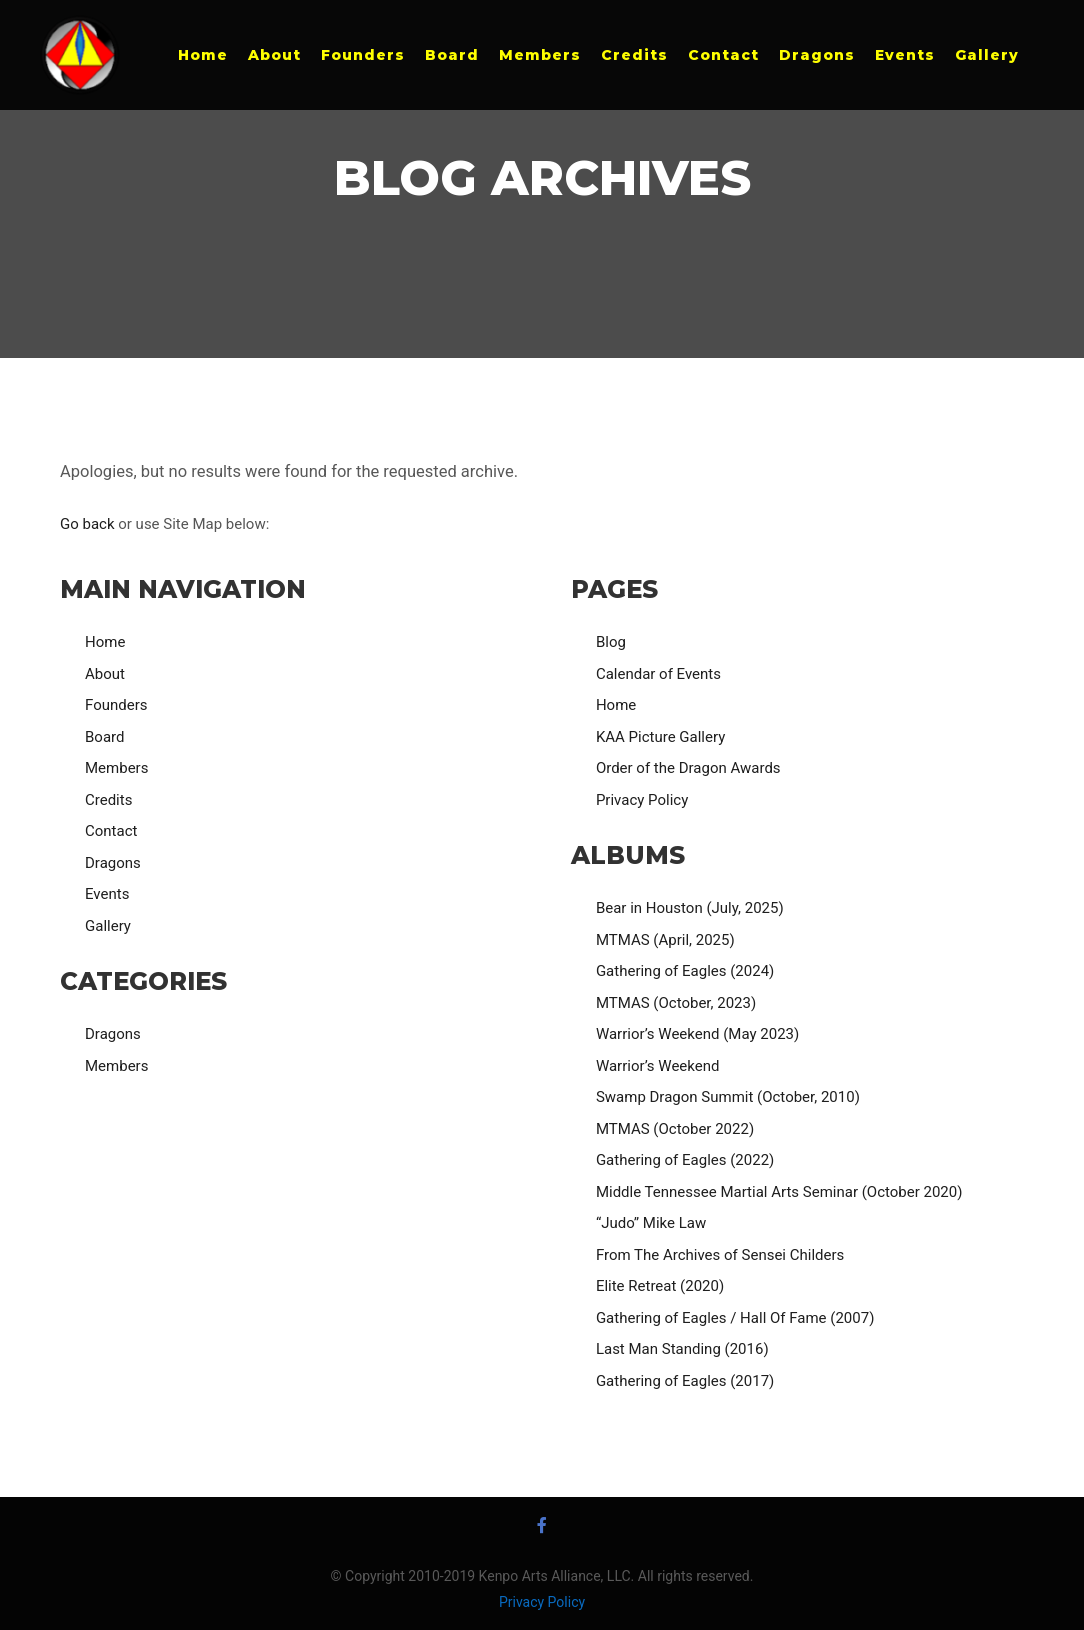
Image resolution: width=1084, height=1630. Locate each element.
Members (116, 768)
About (105, 674)
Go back (87, 524)
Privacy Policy (642, 800)
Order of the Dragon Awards (688, 768)
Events (107, 894)
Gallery (108, 926)
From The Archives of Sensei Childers (720, 1255)
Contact (111, 831)
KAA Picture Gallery (660, 737)
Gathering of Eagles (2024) (685, 971)
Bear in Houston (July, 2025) (690, 908)
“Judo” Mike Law (651, 1223)
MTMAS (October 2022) (675, 1129)
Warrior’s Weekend (658, 1066)
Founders (116, 705)
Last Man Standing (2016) (682, 1349)
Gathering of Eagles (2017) (685, 1381)
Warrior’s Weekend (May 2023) (697, 1034)
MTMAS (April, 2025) (665, 940)
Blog (611, 642)
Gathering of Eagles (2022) (685, 1160)
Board (104, 737)
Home (105, 642)
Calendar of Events (658, 674)
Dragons (113, 863)
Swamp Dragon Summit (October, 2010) (728, 1097)
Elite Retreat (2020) (660, 1286)
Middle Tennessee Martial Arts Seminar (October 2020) (779, 1192)
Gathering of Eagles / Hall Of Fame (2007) (735, 1318)
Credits (108, 800)
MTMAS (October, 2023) (676, 1003)
